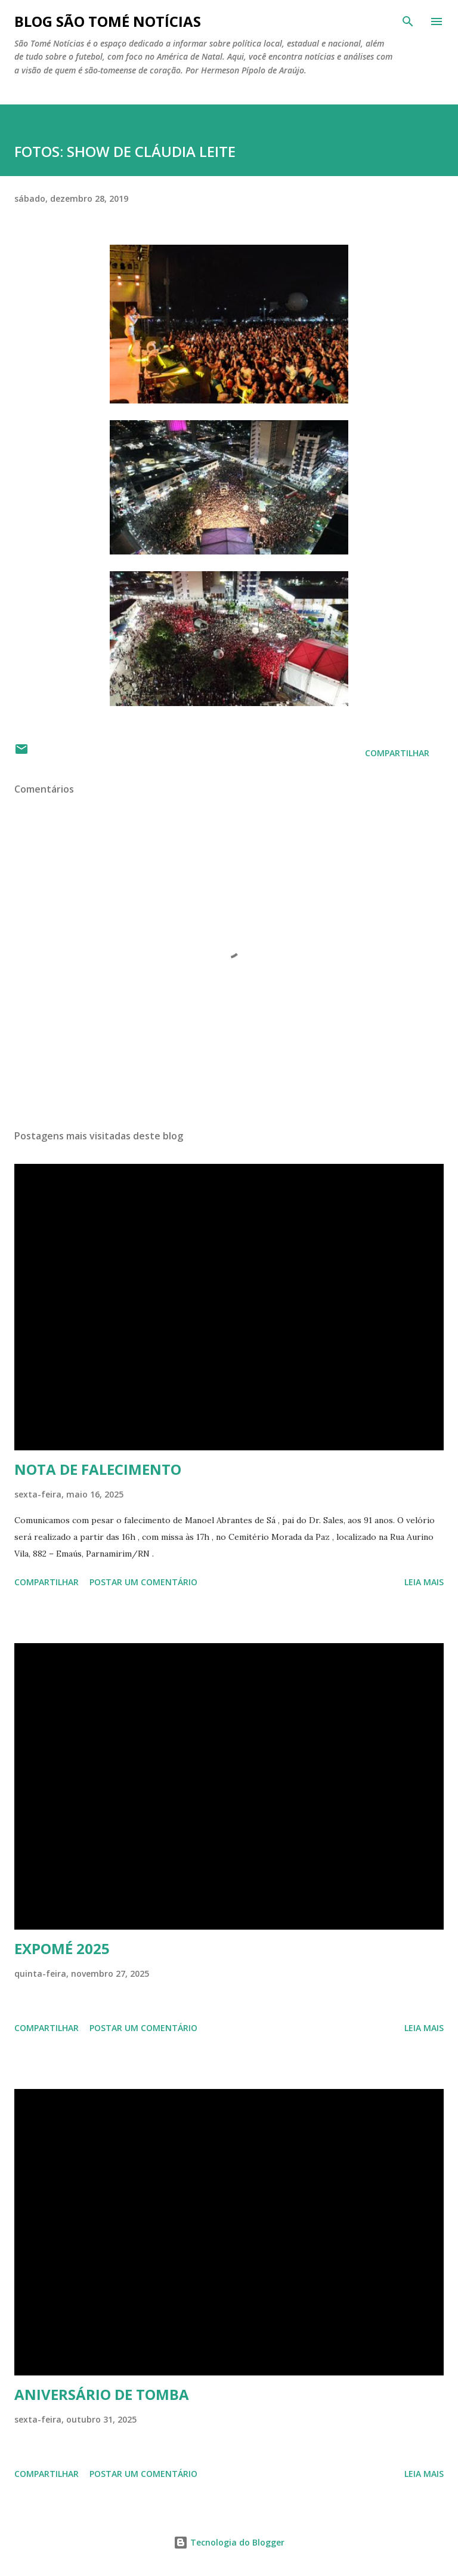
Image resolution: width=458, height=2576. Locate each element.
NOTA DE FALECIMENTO (97, 1469)
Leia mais (424, 1582)
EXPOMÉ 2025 (62, 1948)
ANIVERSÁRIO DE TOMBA (101, 2394)
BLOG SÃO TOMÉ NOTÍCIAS (107, 21)
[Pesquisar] (408, 21)
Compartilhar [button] (397, 753)
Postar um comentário (143, 1582)
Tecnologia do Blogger (229, 2542)
